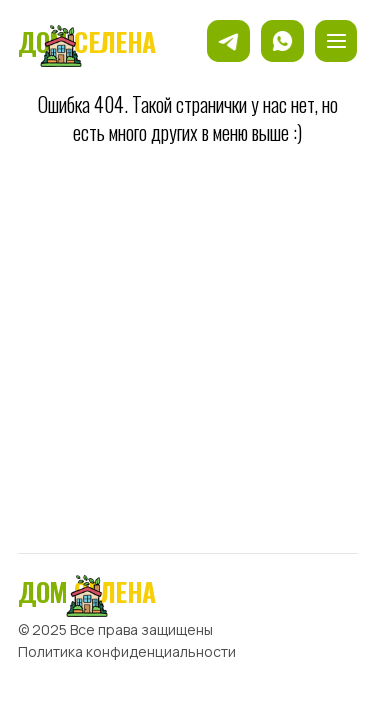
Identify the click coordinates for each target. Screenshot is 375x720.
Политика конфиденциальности (127, 651)
